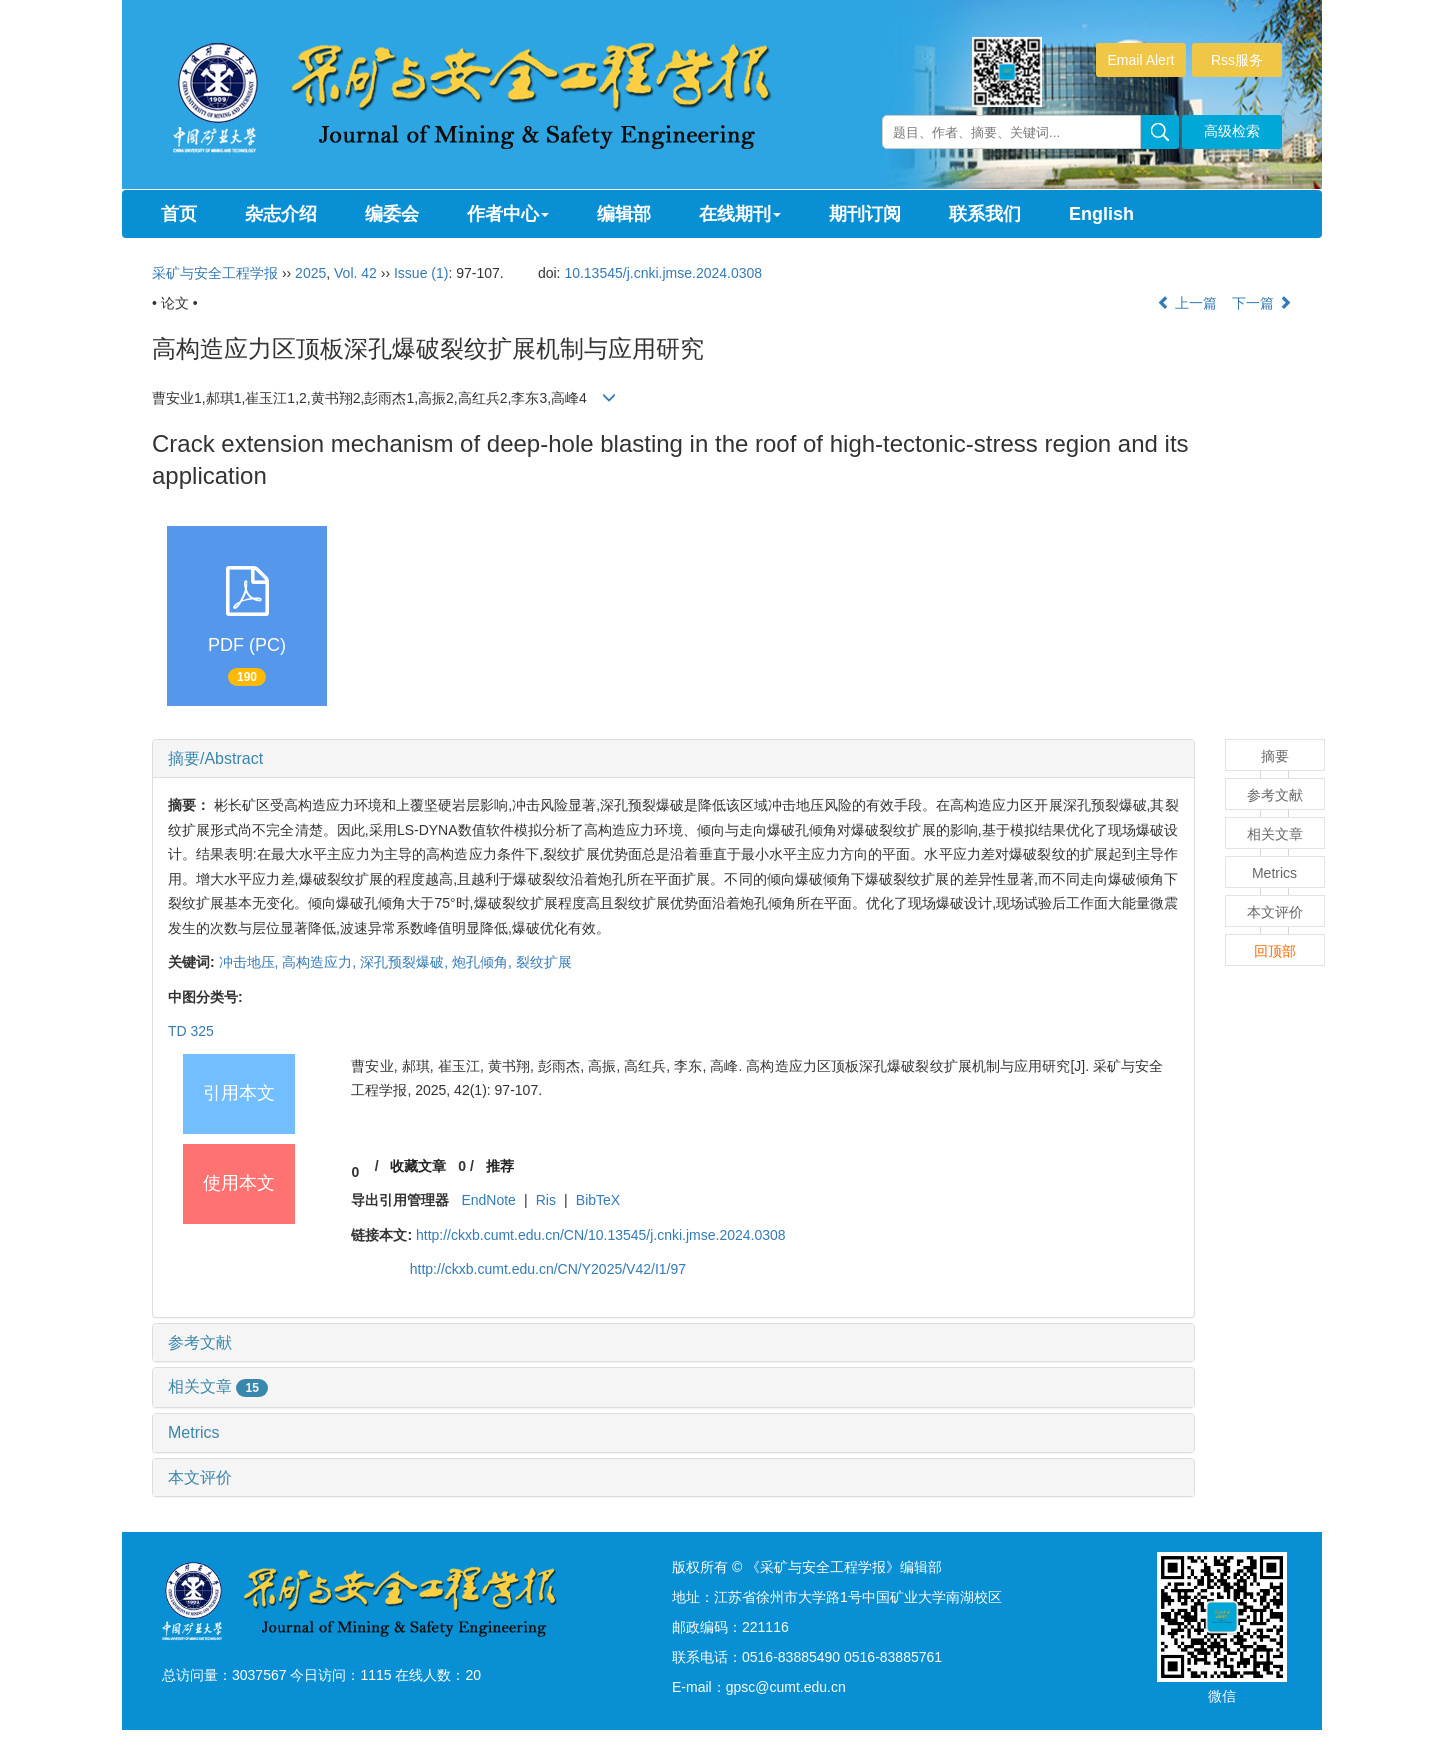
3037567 (259, 1675)
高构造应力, (321, 962)
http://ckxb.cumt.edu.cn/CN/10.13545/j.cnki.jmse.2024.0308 (601, 1235)
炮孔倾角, (484, 962)
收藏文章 (418, 1166)
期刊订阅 (865, 214)
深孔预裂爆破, (406, 962)
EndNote (488, 1200)
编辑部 (624, 214)
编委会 (392, 214)
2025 (310, 273)
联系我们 (985, 214)
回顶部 (1275, 951)
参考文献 (200, 1342)
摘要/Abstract (215, 758)
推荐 (500, 1166)
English (1101, 214)
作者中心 (508, 214)
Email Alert (1141, 60)
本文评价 (200, 1477)
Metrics (194, 1432)
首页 (179, 214)
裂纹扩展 (544, 962)
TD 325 (191, 1031)
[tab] (673, 759)
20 (473, 1675)
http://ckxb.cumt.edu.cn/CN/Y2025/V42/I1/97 (548, 1269)
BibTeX (598, 1200)
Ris (546, 1200)
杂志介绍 (281, 214)
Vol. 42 (355, 273)
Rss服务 (1237, 60)
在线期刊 (740, 214)
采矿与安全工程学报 (215, 273)
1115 (375, 1675)
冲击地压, (251, 962)
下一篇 (1262, 303)
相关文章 (218, 1386)
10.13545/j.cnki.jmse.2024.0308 (663, 273)
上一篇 (1187, 303)
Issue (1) (421, 273)
